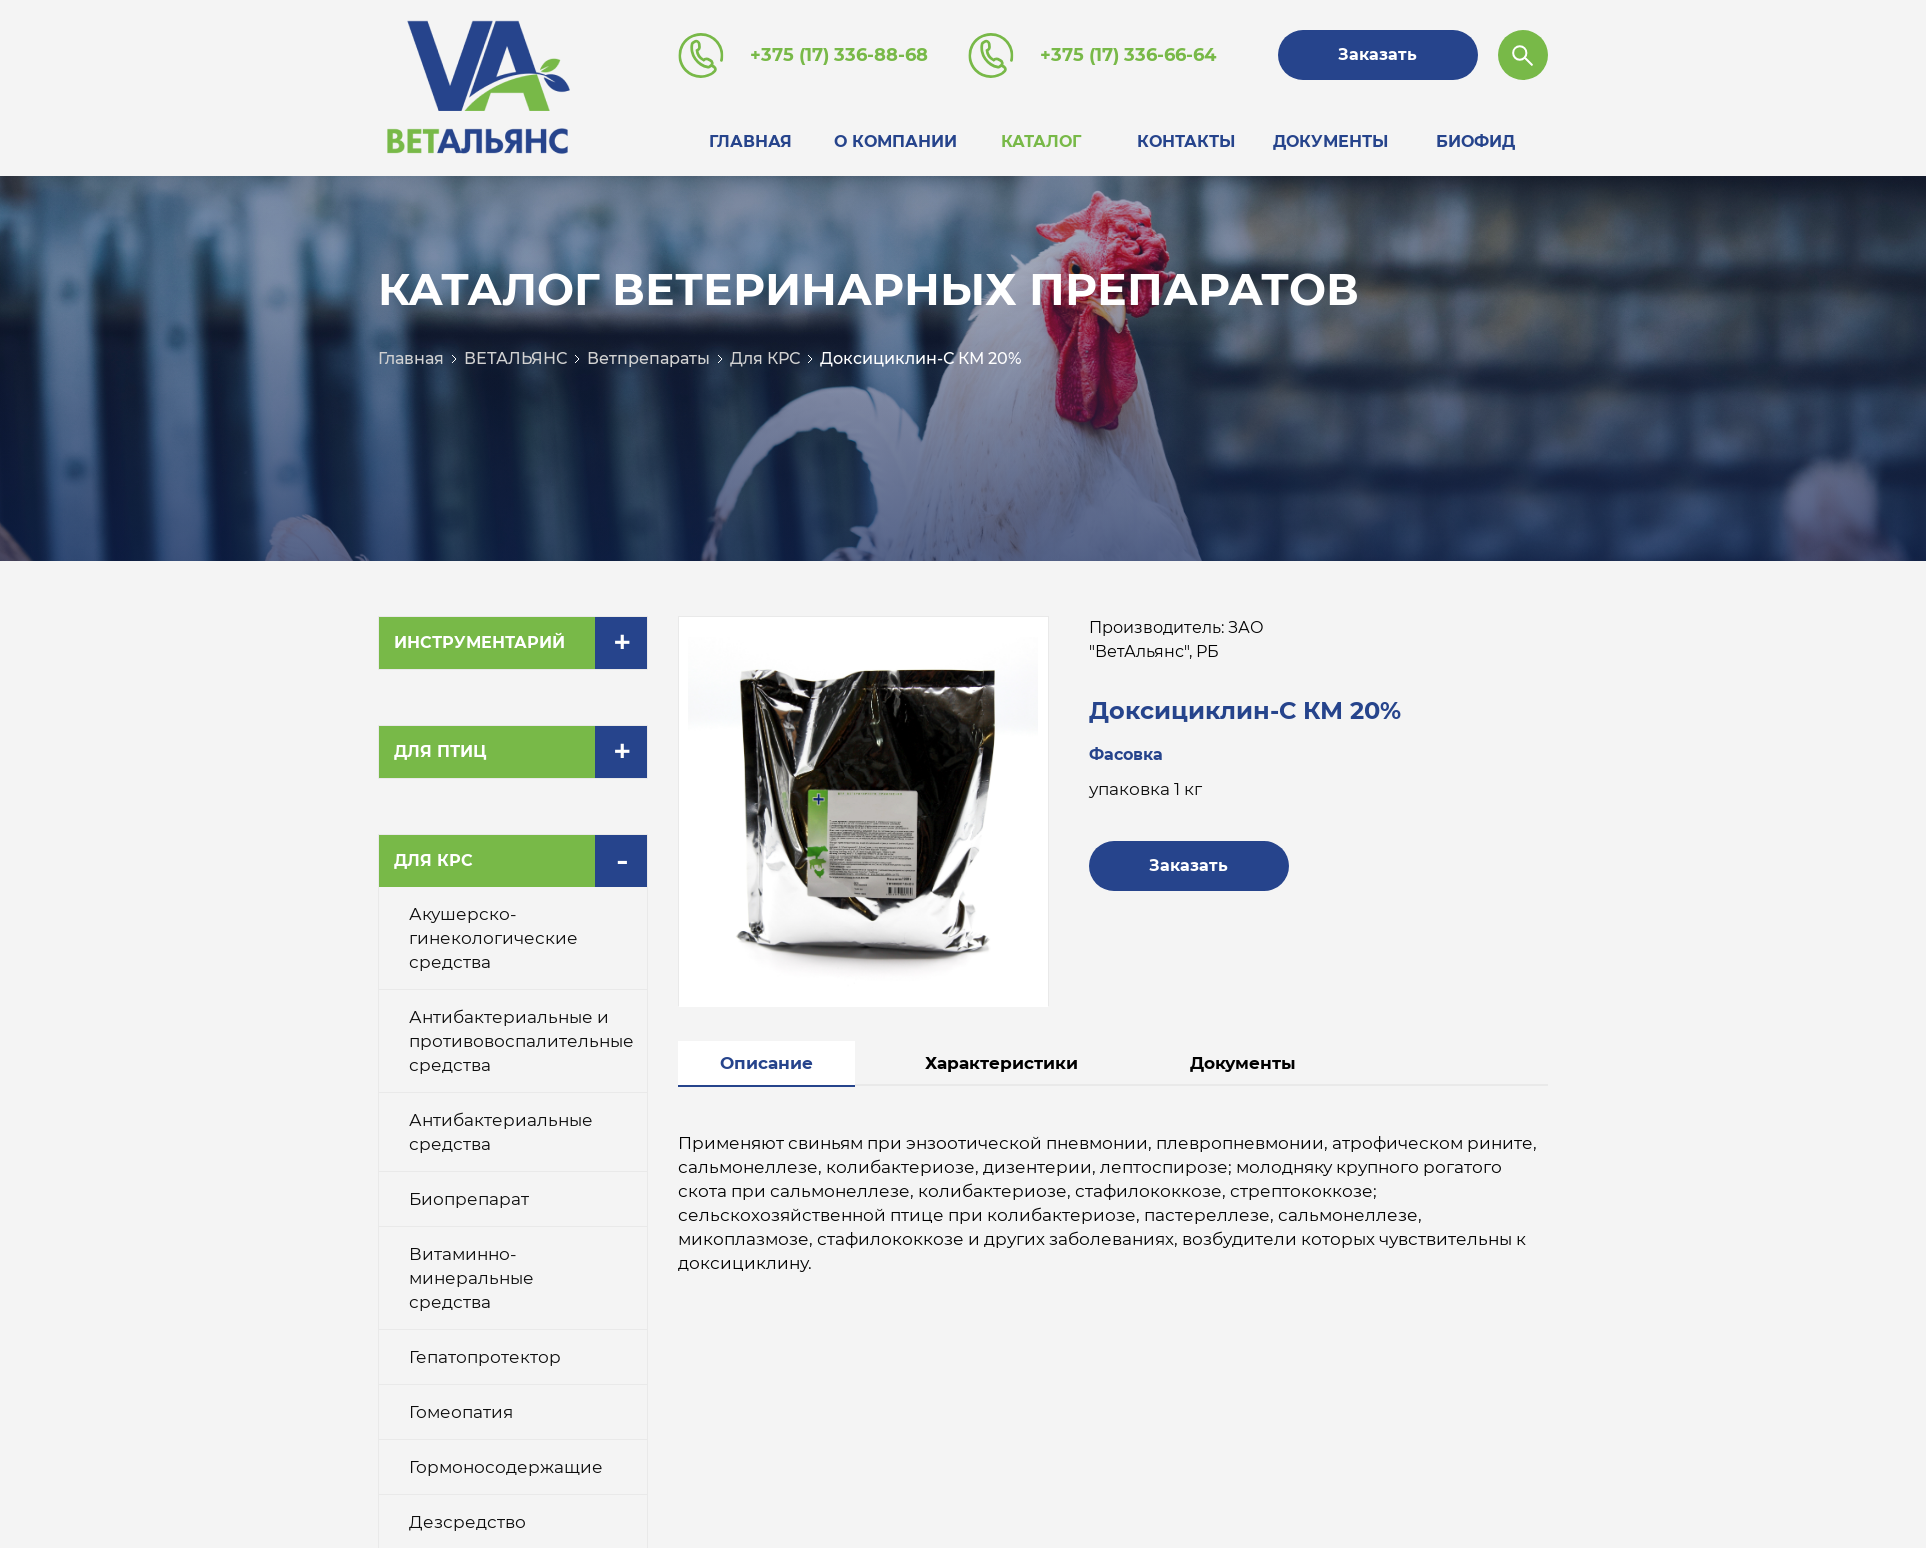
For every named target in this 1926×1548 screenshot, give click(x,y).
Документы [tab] (1243, 1057)
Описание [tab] (766, 1057)
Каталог (1041, 138)
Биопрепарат (469, 1193)
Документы (1330, 138)
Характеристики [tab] (1001, 1057)
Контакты (1186, 138)
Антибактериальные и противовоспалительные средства (521, 1035)
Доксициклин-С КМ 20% (920, 352)
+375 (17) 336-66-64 (1128, 55)
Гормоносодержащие (506, 1461)
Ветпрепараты (648, 352)
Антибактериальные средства (501, 1126)
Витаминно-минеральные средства (471, 1272)
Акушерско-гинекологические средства (493, 932)
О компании (895, 138)
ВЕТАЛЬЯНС (515, 352)
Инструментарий (479, 636)
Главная (750, 138)
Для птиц (440, 745)
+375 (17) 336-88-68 (839, 55)
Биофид (1475, 138)
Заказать (1380, 54)
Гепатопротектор (485, 1351)
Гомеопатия (461, 1406)
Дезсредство (467, 1516)
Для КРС (765, 352)
